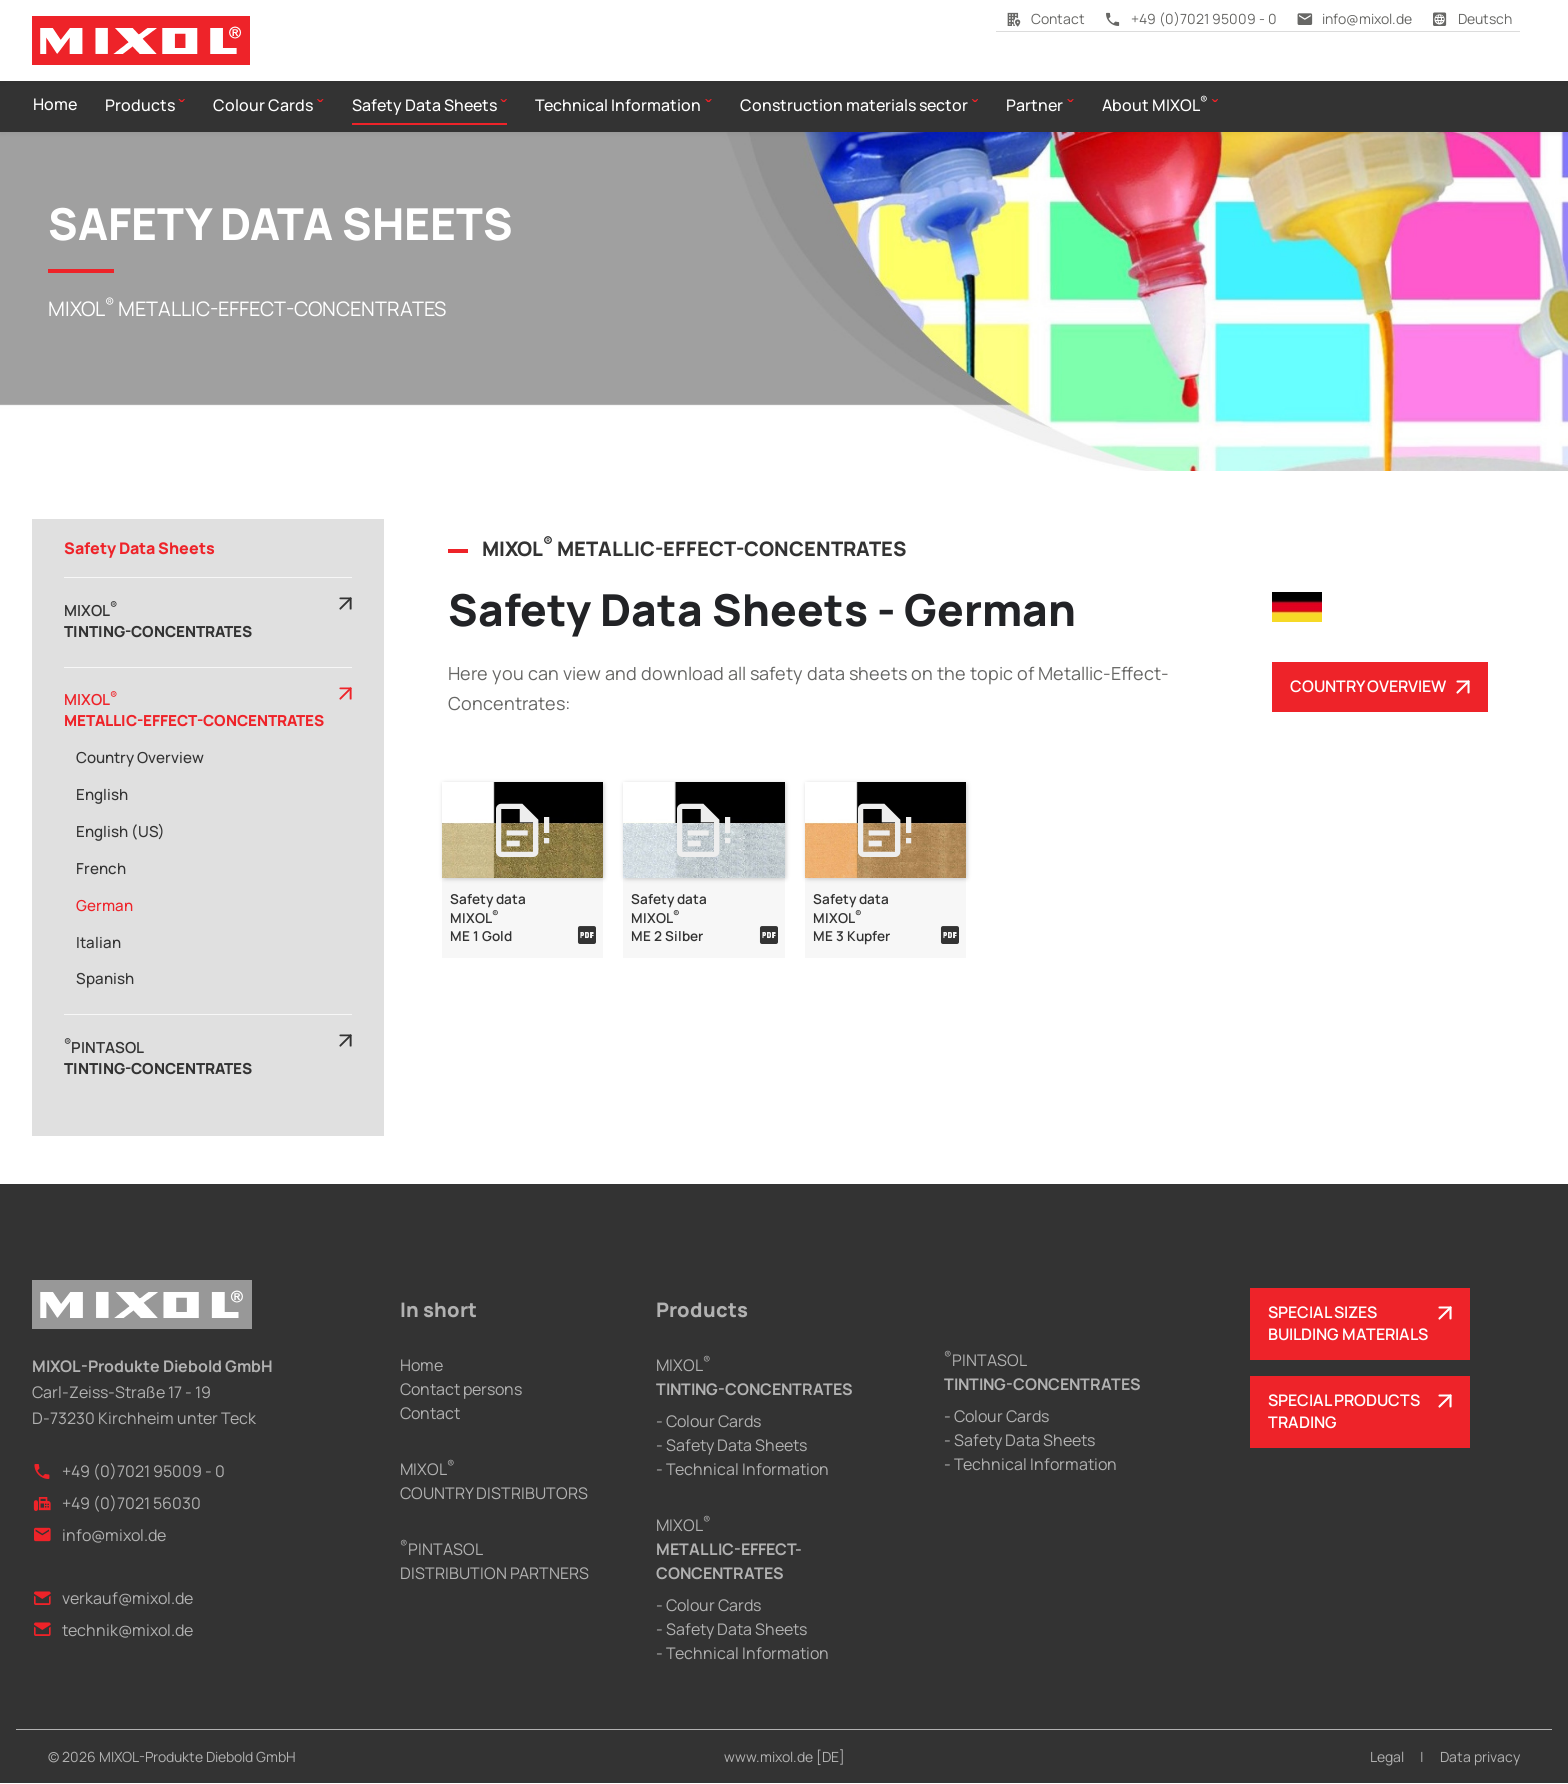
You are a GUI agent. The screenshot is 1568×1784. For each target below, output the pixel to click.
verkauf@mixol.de (112, 1598)
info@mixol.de (1354, 18)
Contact (1044, 18)
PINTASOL (1042, 1372)
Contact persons (461, 1390)
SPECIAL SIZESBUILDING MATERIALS (1348, 1324)
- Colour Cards (708, 1422)
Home (421, 1366)
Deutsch (1471, 18)
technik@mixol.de (112, 1630)
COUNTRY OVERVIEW (1368, 687)
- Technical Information (742, 1470)
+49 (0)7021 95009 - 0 (1190, 18)
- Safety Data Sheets (731, 1446)
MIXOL (729, 1550)
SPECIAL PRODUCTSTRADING (1344, 1412)
